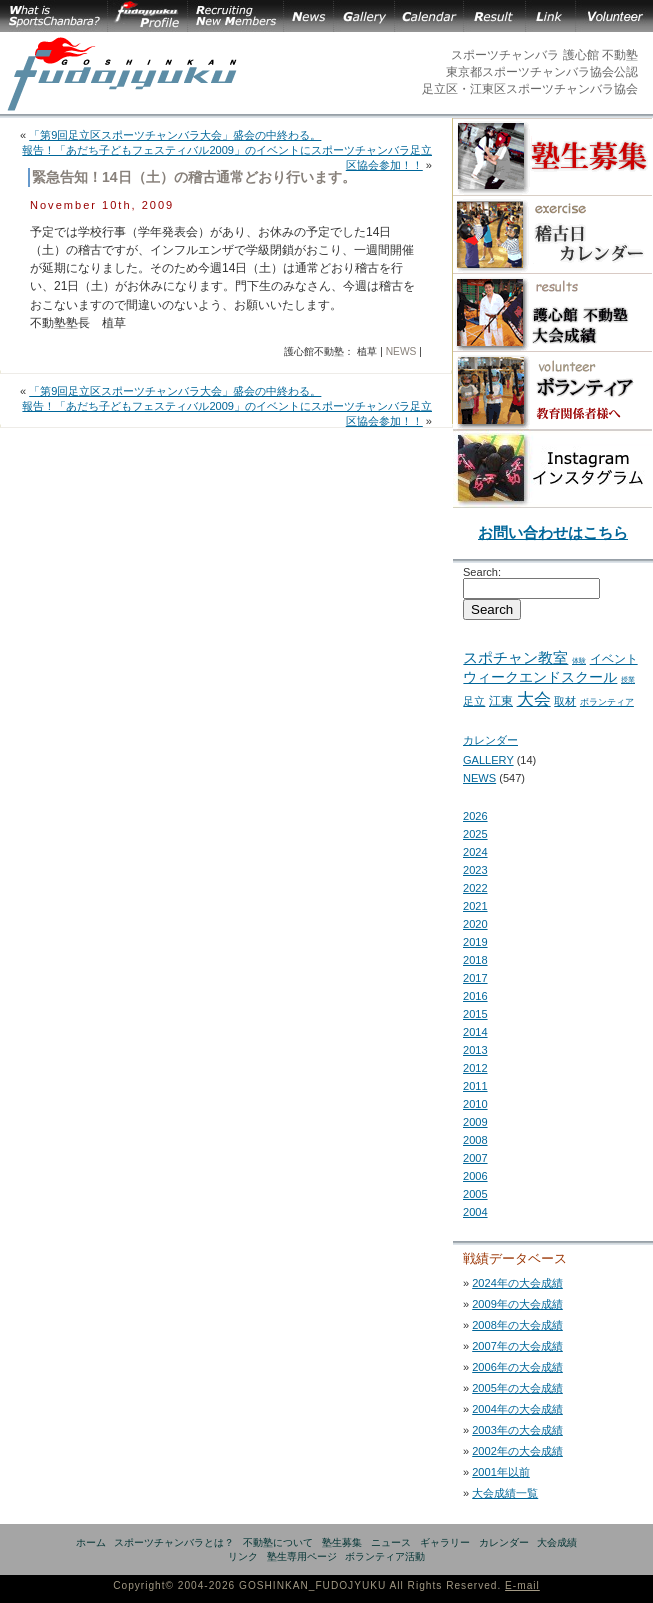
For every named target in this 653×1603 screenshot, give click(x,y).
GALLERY (488, 760)
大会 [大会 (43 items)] (534, 699)
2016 (475, 996)
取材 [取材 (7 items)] (565, 701)
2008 (475, 1140)
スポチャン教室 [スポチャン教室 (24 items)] (515, 657)
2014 (475, 1032)
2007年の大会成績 (517, 1346)
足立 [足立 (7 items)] (474, 701)
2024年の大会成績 (517, 1283)
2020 (475, 924)
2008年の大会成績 (517, 1325)
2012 (475, 1068)
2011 (475, 1086)
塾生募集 (342, 1542)
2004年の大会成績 (517, 1409)
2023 (475, 870)
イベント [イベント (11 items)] (614, 659)
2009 (475, 1122)
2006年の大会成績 (517, 1367)
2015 (475, 1014)
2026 (475, 816)
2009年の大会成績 (517, 1304)
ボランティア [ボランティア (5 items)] (607, 701)
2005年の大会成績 (517, 1388)
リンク (243, 1556)
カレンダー (490, 740)
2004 (475, 1212)
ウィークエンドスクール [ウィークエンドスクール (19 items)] (540, 677)
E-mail (522, 1585)
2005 (475, 1194)
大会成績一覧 (505, 1493)
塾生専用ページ (302, 1556)
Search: (482, 572)
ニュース (391, 1542)
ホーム (91, 1542)
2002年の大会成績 (517, 1451)
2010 (475, 1104)
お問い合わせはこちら (553, 532)
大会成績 (557, 1542)
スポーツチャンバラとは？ (174, 1542)
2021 (475, 906)
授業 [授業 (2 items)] (628, 679)
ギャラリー (445, 1542)
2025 (475, 834)
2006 (475, 1176)
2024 (475, 852)
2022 (475, 888)
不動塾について (278, 1542)
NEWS (401, 351)
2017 (475, 978)
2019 (475, 942)
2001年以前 (501, 1472)
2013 (475, 1050)
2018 (475, 960)
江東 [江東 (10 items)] (501, 701)
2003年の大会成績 (517, 1430)
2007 (475, 1158)
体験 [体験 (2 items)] (579, 660)
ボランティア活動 (385, 1556)
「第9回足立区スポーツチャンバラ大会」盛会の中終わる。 (175, 135)
